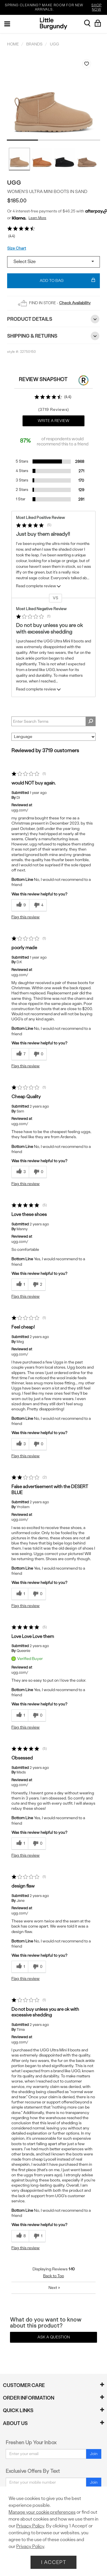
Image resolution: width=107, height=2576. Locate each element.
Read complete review (39, 587)
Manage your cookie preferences (42, 2512)
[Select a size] (53, 262)
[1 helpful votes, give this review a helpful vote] (19, 1285)
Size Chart (16, 248)
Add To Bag (67, 281)
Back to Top (53, 2276)
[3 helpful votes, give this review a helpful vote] (20, 1172)
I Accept (53, 2562)
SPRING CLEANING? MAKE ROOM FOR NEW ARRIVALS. (55, 7)
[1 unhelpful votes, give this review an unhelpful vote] (37, 2236)
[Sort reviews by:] (53, 737)
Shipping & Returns (53, 336)
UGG (14, 182)
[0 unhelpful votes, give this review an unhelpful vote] (38, 1054)
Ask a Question (53, 2337)
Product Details (53, 319)
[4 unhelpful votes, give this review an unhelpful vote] (38, 905)
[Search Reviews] (53, 721)
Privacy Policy (30, 2526)
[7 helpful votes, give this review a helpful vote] (20, 1054)
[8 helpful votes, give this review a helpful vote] (20, 2236)
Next (54, 2287)
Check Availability (75, 302)
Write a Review (53, 420)
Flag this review (25, 917)
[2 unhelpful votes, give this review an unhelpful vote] (37, 1285)
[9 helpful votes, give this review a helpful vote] (20, 905)
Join (94, 2453)
